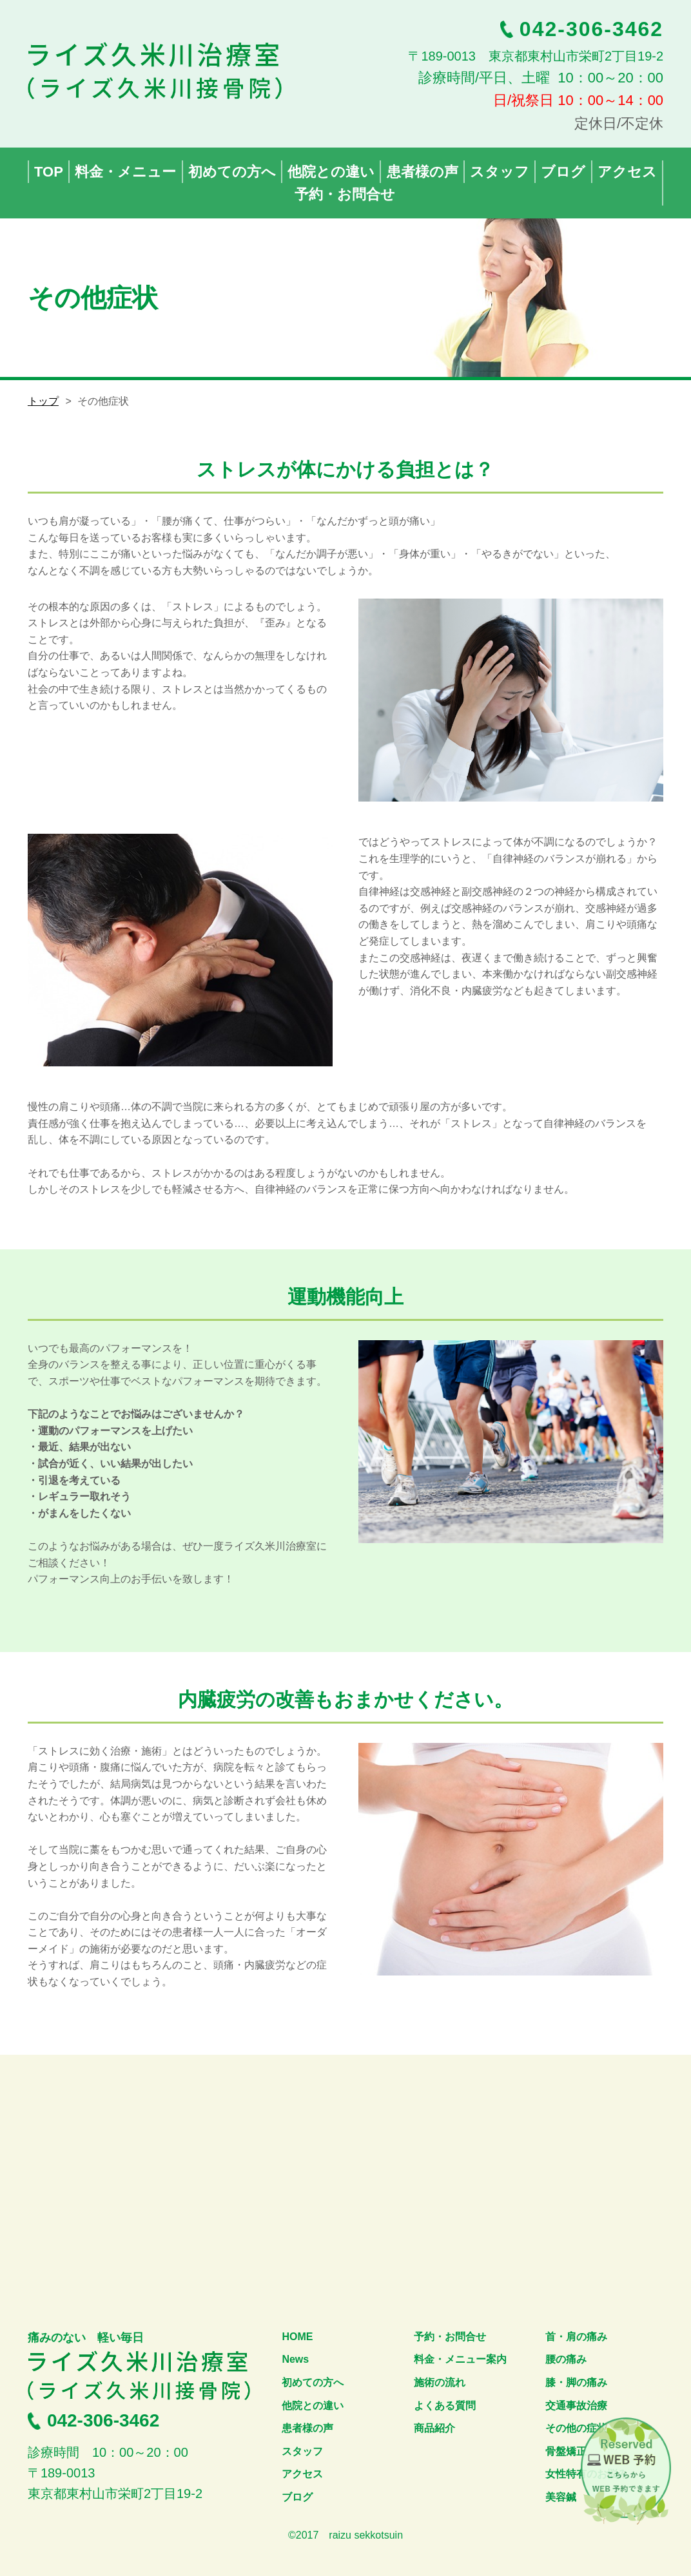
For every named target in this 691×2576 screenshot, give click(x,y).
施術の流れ (439, 2382)
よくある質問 (445, 2405)
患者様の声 (307, 2428)
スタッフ (302, 2451)
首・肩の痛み (576, 2336)
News (295, 2359)
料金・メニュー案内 (460, 2359)
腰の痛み (566, 2359)
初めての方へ (313, 2382)
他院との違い (313, 2405)
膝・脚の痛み (576, 2382)
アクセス (302, 2473)
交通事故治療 (576, 2405)
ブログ (297, 2497)
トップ (43, 401)
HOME (297, 2336)
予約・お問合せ (450, 2336)
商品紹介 (434, 2428)
